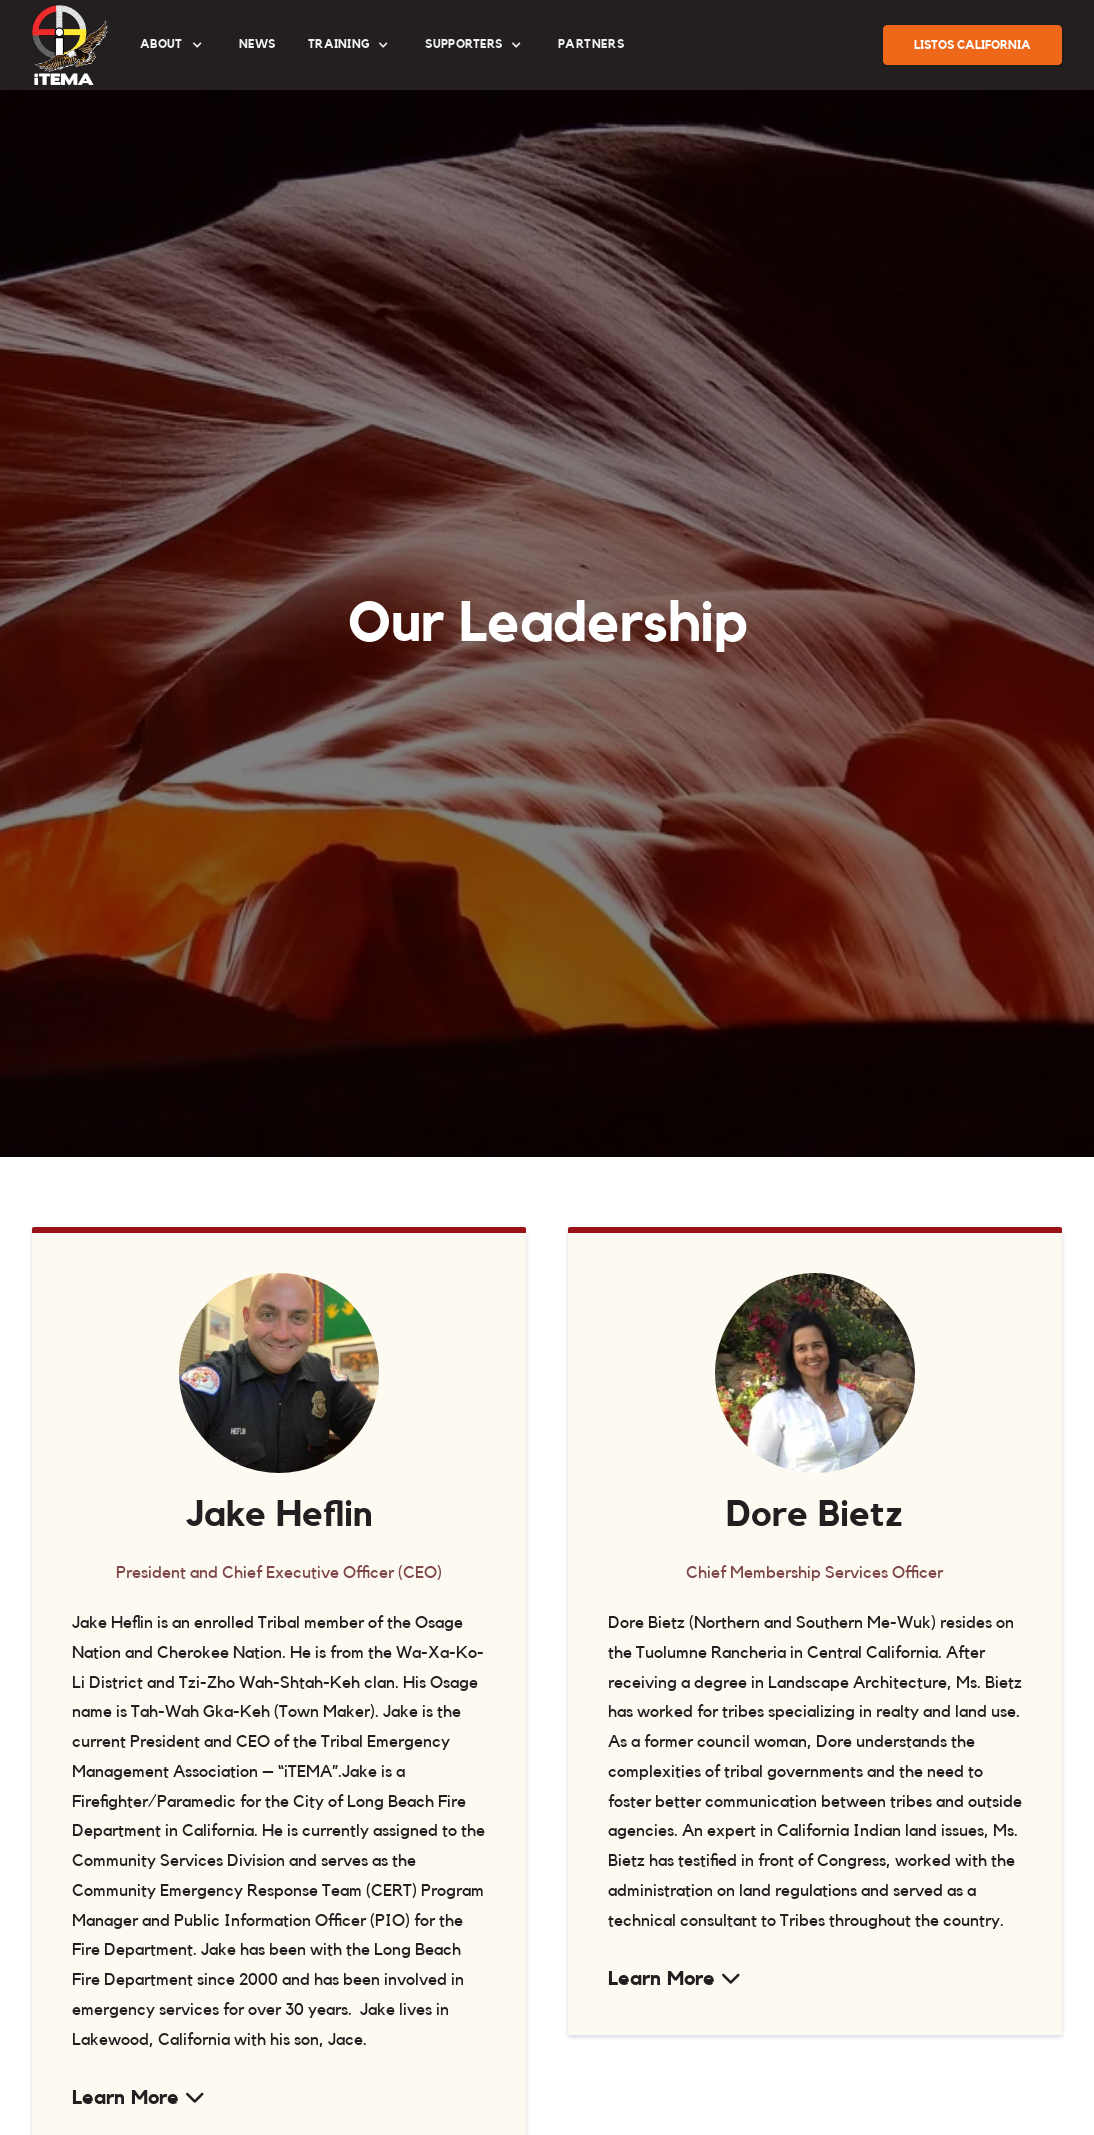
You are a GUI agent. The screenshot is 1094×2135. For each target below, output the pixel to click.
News (257, 44)
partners (591, 44)
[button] (173, 45)
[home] (70, 45)
